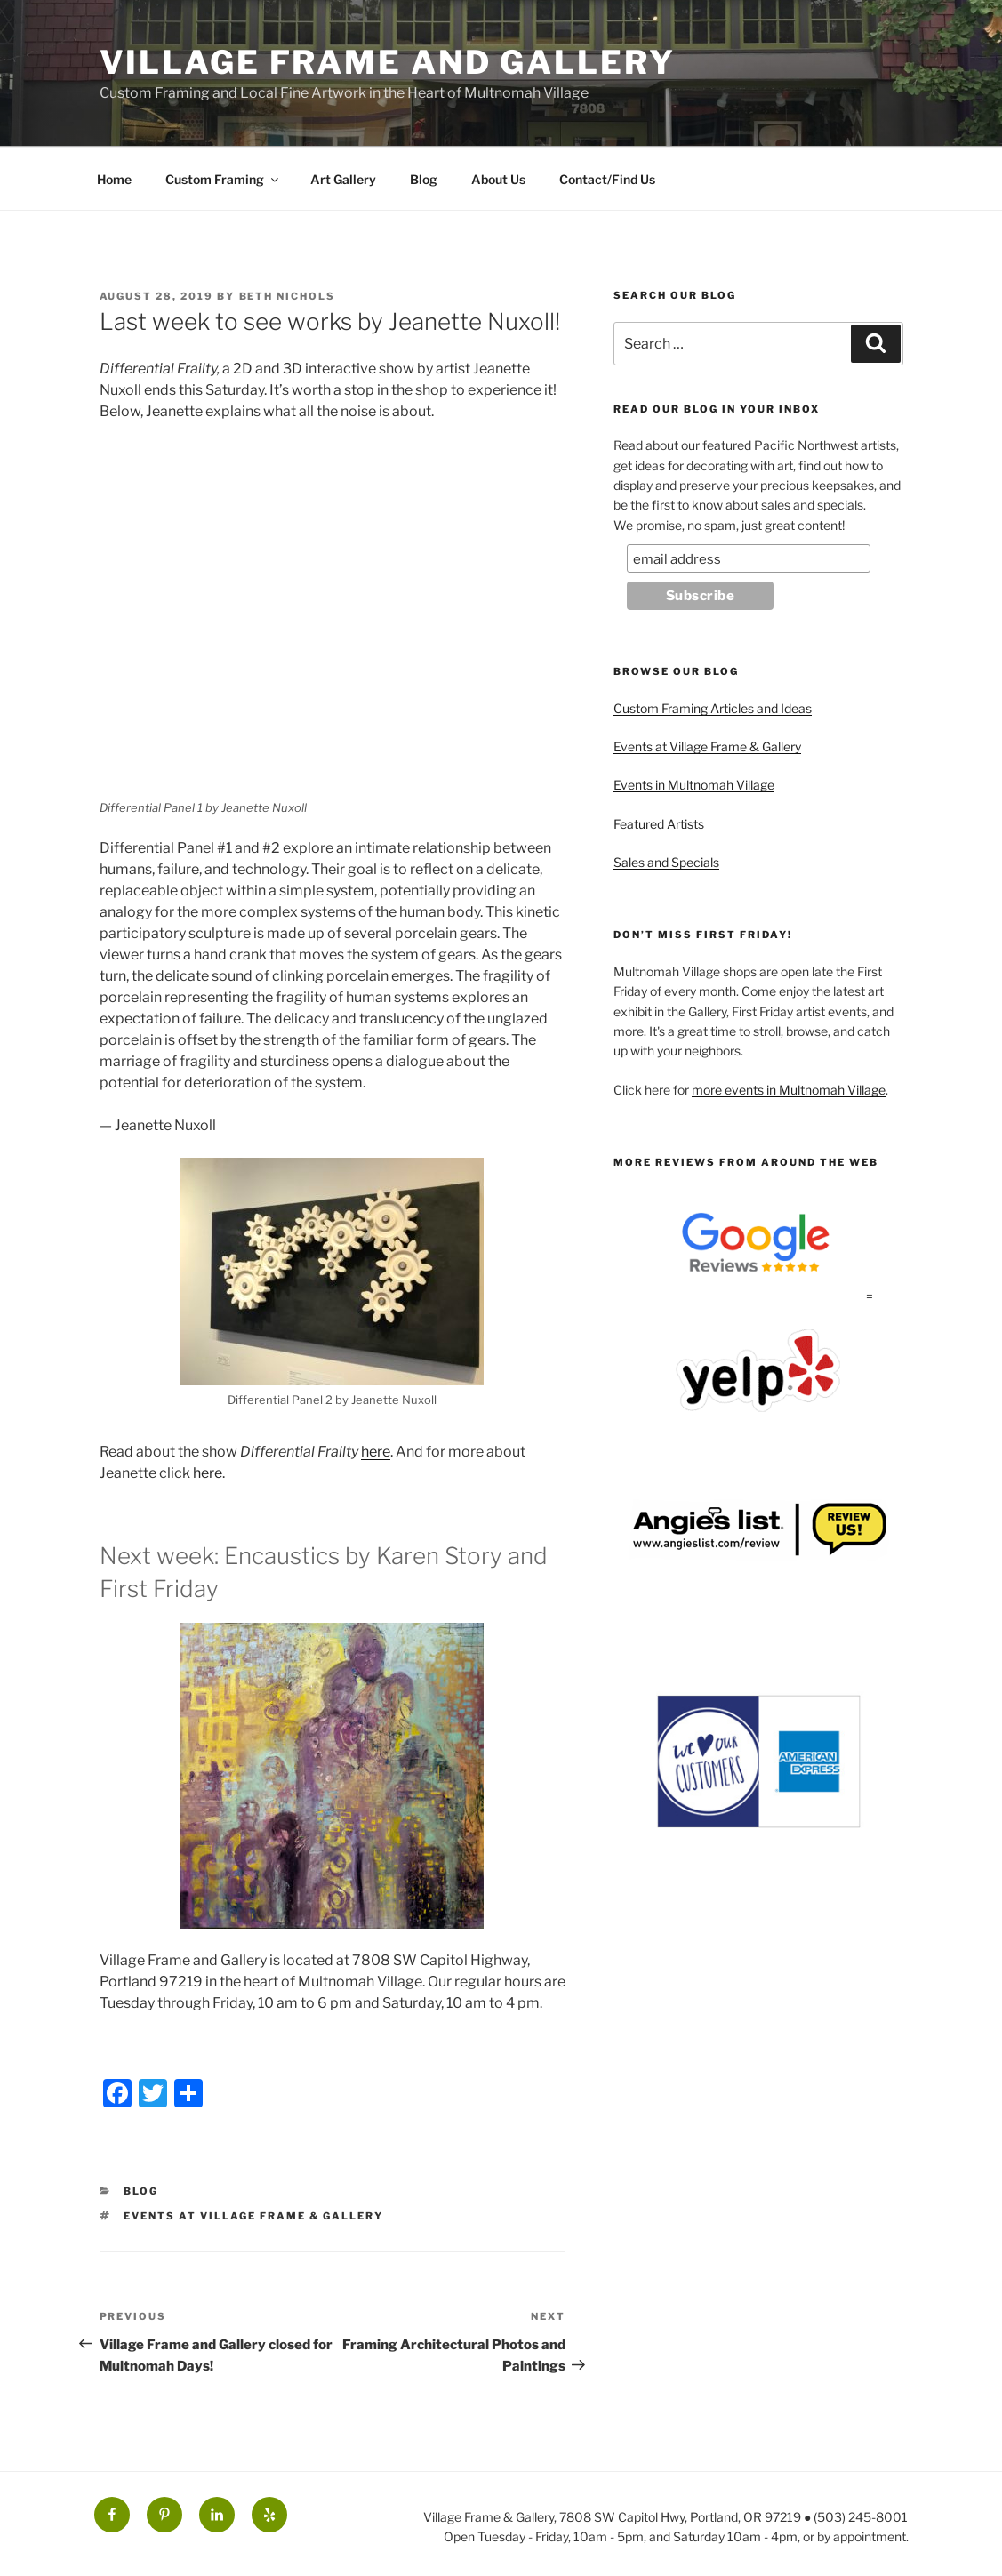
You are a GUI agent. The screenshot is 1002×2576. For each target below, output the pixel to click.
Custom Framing (223, 179)
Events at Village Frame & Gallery (253, 2216)
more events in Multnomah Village (789, 1089)
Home (114, 179)
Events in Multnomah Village (693, 784)
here (375, 1451)
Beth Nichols (287, 296)
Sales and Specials (666, 862)
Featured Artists (658, 823)
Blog (423, 179)
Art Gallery (343, 179)
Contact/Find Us (607, 179)
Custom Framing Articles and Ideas (712, 708)
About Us (498, 179)
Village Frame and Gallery (388, 62)
